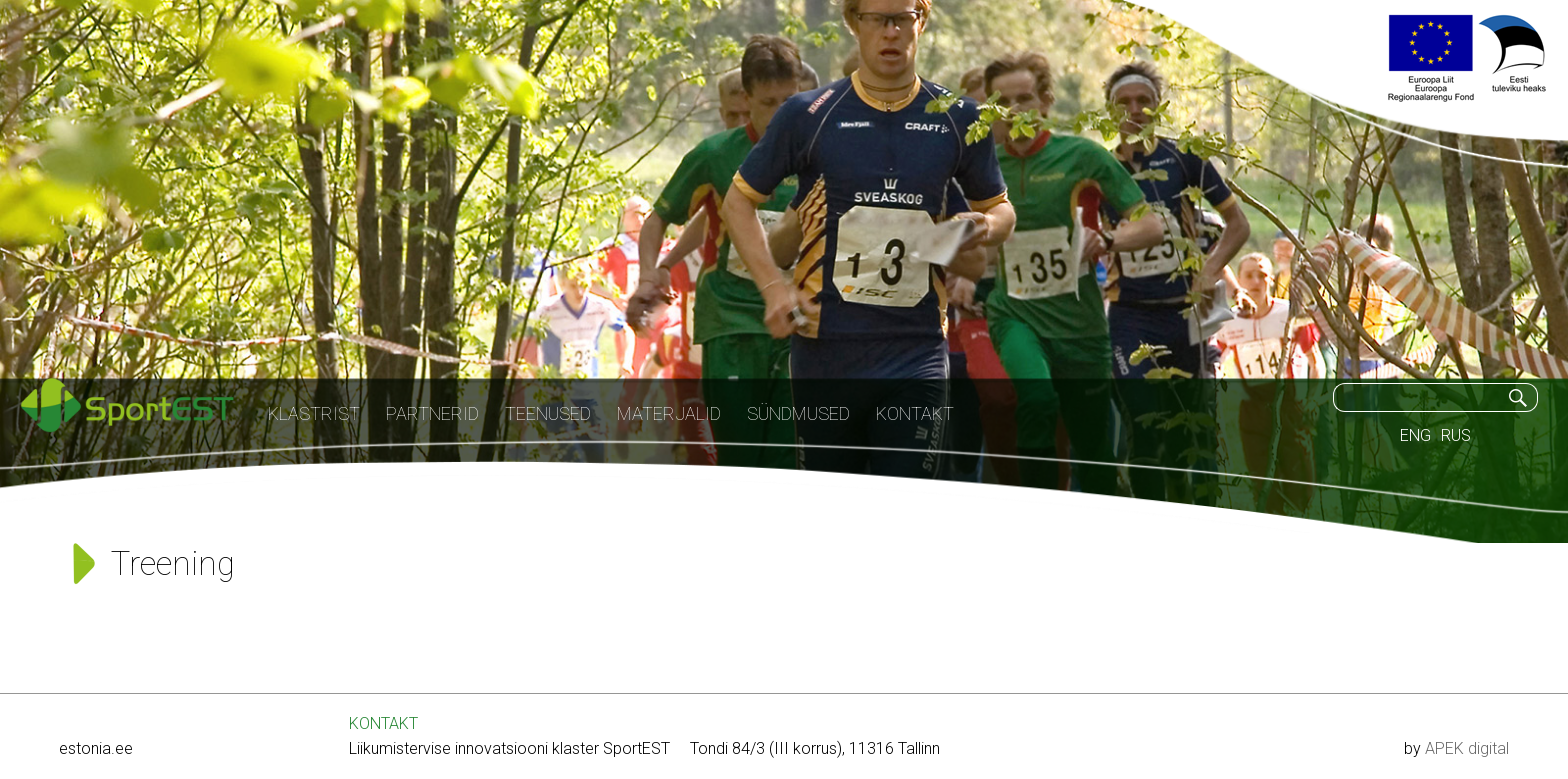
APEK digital (1467, 748)
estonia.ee (96, 748)
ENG (1415, 435)
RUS (1456, 435)
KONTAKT (383, 723)
